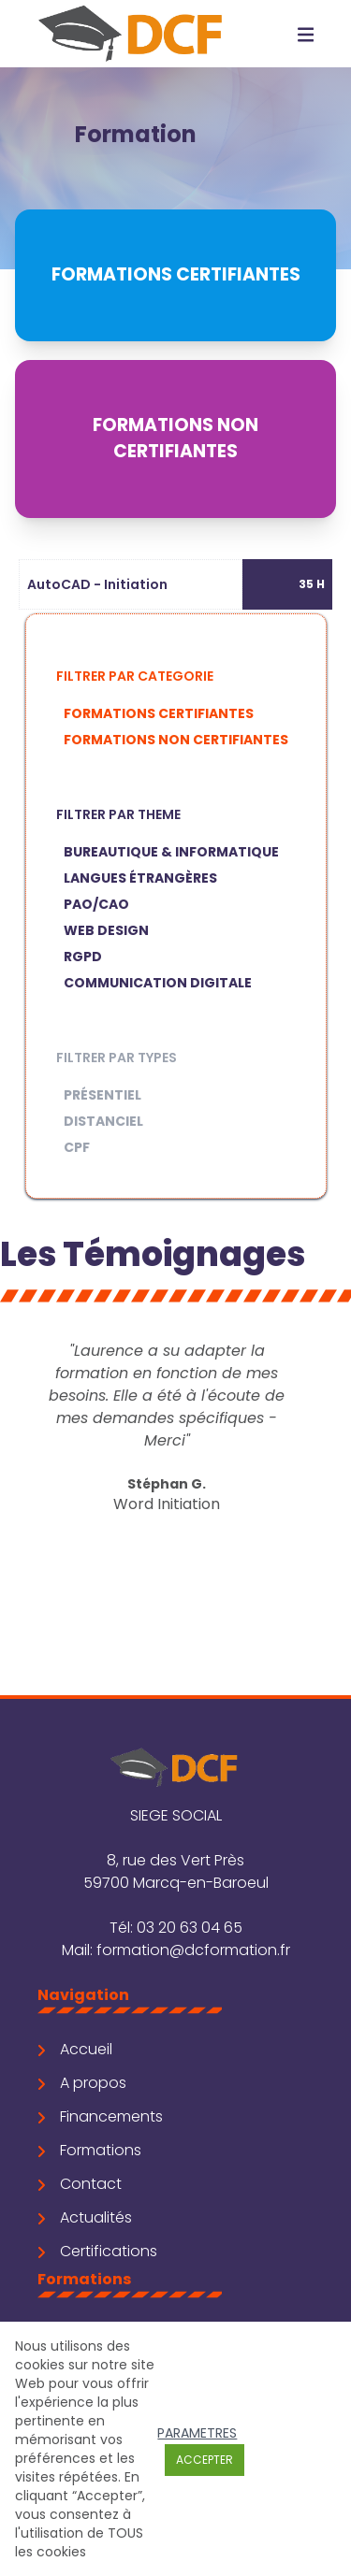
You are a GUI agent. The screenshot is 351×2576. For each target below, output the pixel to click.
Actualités (84, 2217)
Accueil (74, 2049)
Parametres (197, 2433)
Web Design (106, 930)
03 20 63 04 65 (189, 1927)
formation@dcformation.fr (193, 1950)
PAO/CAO (96, 904)
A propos (81, 2083)
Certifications (97, 2251)
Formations (89, 2150)
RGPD (83, 956)
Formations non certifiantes (176, 739)
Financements (100, 2116)
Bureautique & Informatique (171, 851)
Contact (79, 2184)
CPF (77, 1147)
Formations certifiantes (159, 713)
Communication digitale (158, 982)
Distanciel (103, 1121)
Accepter (204, 2460)
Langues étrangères (140, 878)
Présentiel (102, 1095)
